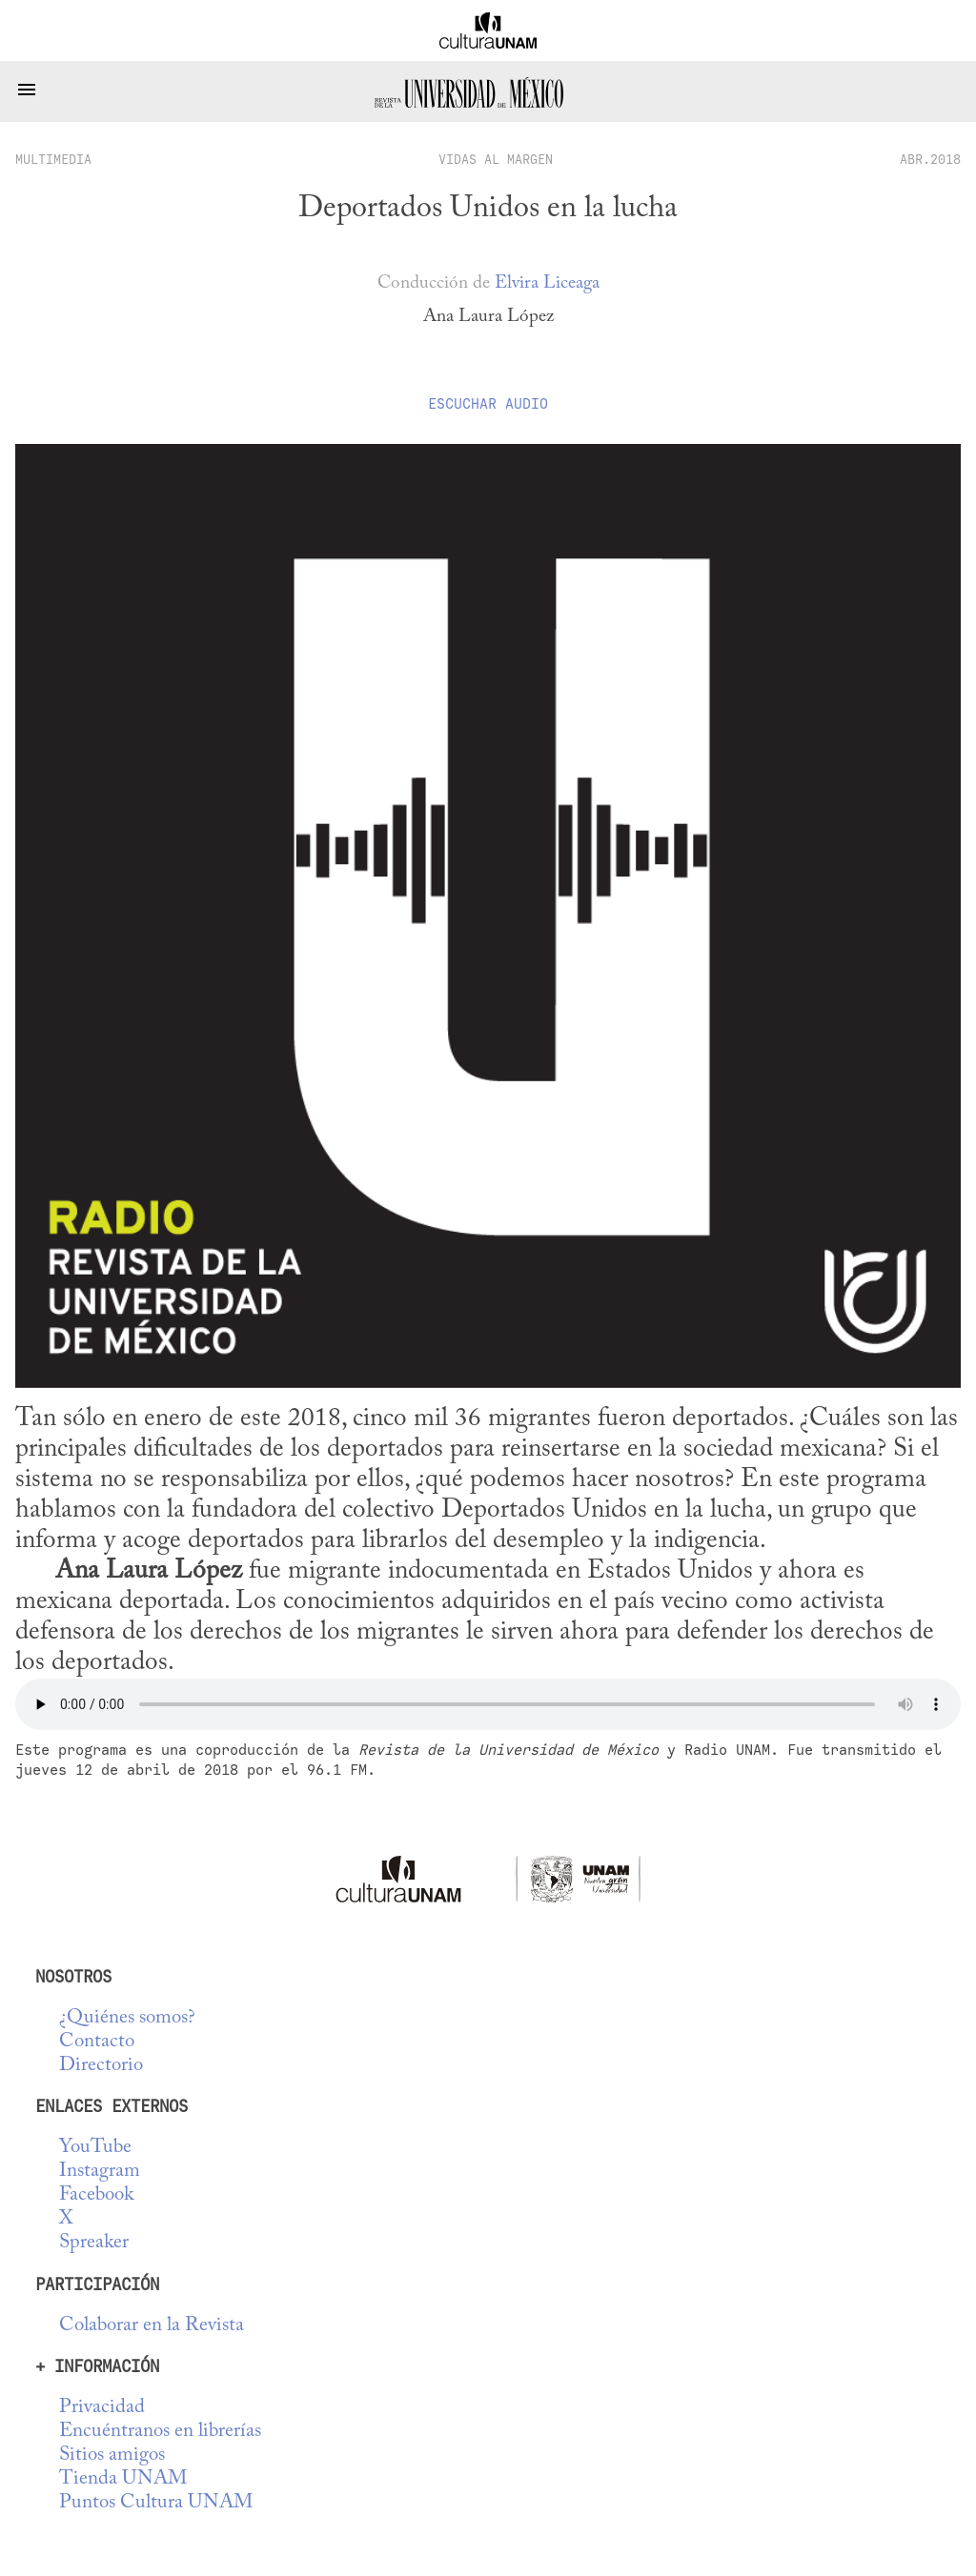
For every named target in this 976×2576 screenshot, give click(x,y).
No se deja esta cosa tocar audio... (488, 1704)
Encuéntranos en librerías (160, 2432)
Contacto (96, 2042)
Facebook (96, 2195)
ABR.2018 (930, 159)
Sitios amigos (112, 2455)
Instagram (99, 2172)
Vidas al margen (495, 159)
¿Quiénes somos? (127, 2018)
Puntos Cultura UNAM (156, 2503)
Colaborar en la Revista (151, 2326)
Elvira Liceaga (547, 283)
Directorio (101, 2066)
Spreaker (94, 2243)
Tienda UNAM (123, 2479)
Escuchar (488, 403)
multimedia (53, 159)
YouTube (95, 2148)
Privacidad (102, 2408)
